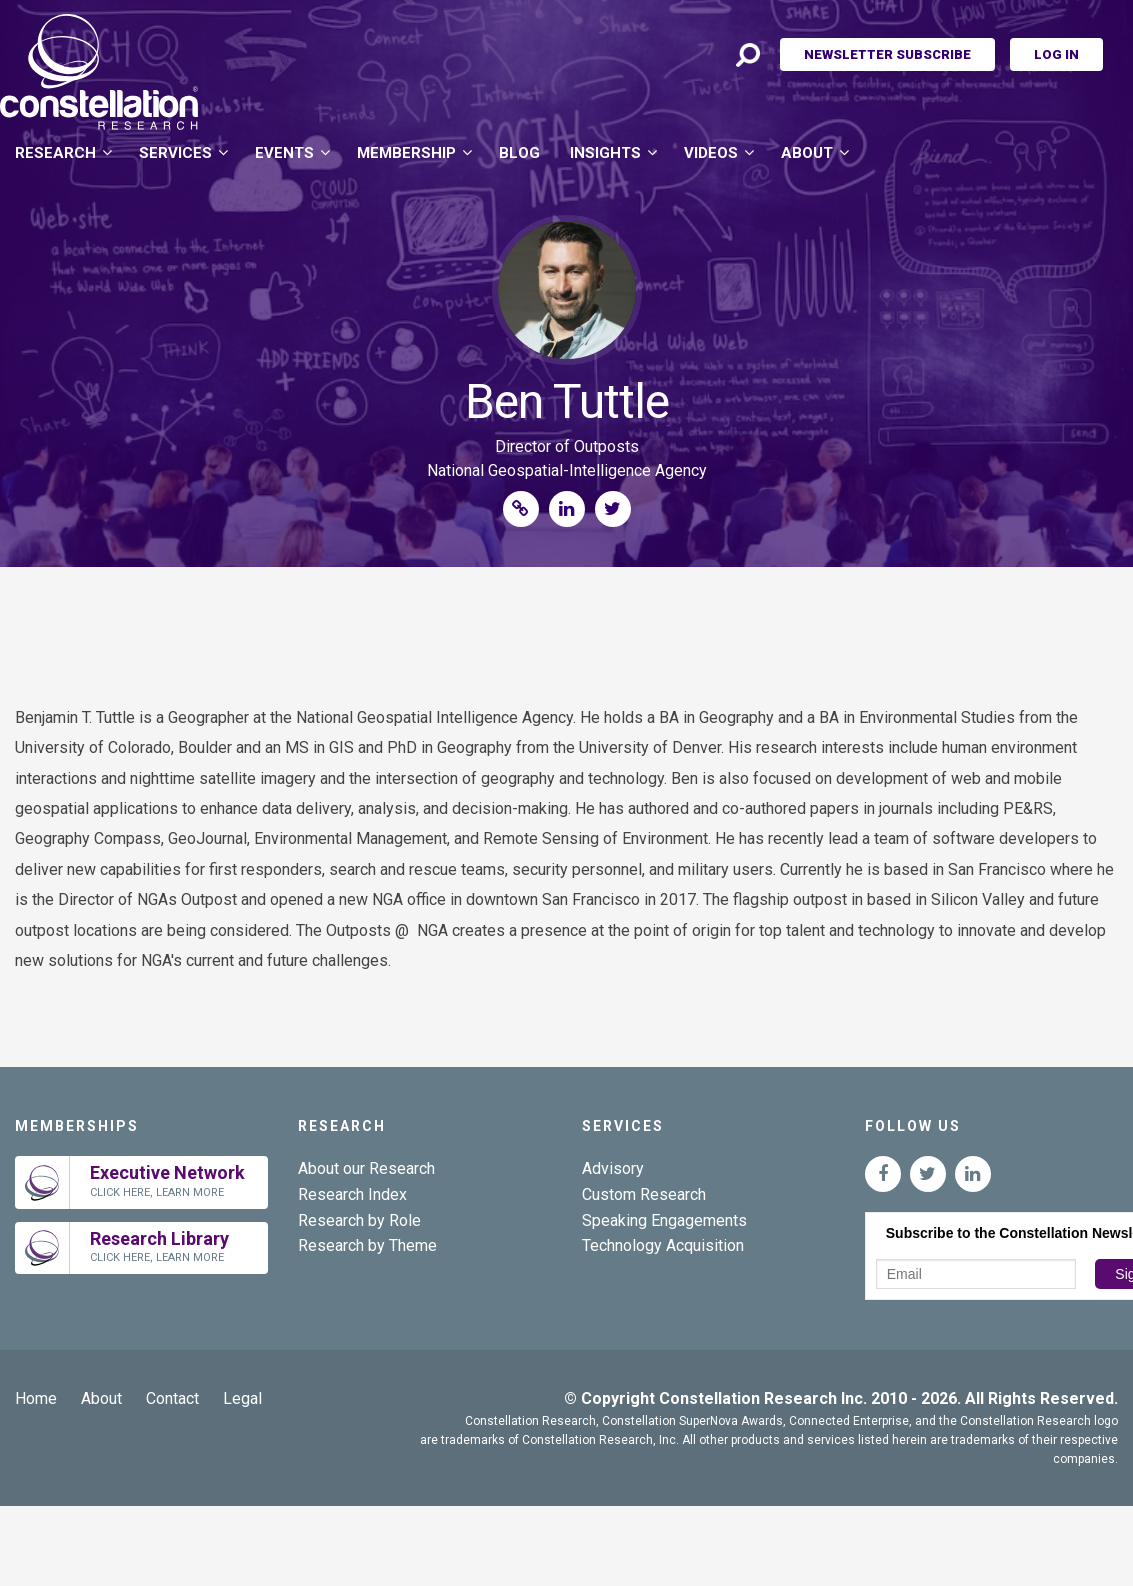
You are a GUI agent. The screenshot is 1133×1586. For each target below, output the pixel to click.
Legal (242, 1398)
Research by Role (359, 1220)
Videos (711, 153)
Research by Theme (367, 1245)
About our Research (366, 1168)
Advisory (613, 1168)
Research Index (352, 1194)
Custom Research (644, 1194)
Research (55, 153)
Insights (605, 153)
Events (284, 153)
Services (175, 153)
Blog (519, 153)
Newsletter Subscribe (887, 54)
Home (36, 1398)
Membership (406, 153)
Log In (1056, 54)
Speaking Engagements (664, 1220)
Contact (172, 1398)
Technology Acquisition (663, 1245)
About (807, 153)
